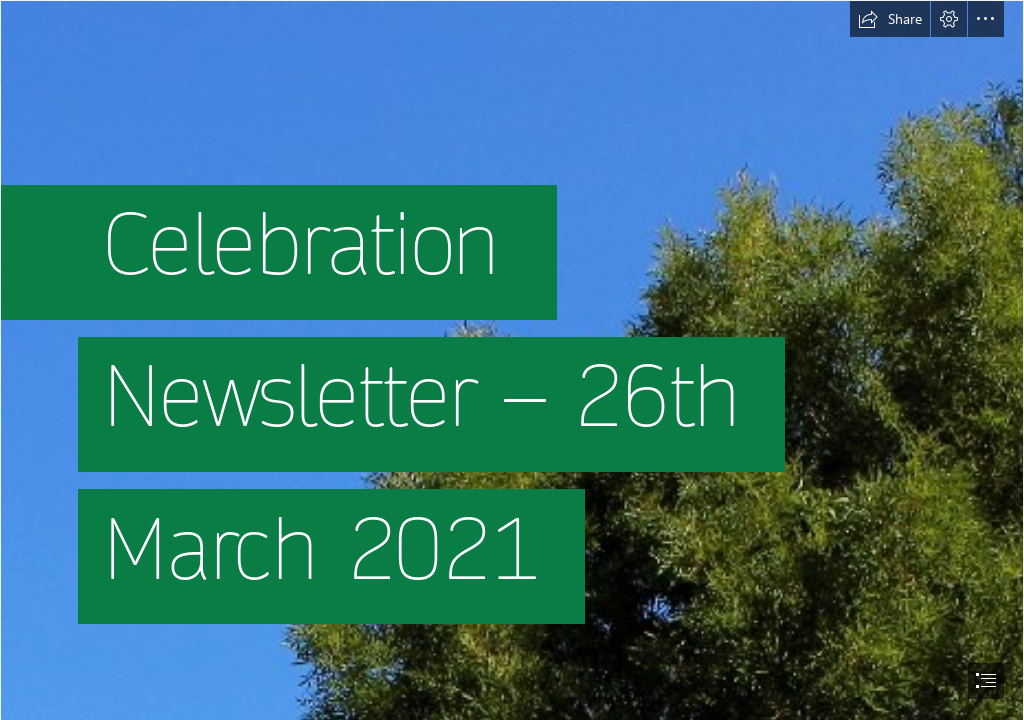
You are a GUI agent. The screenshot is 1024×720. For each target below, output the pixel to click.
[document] (512, 360)
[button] (890, 19)
